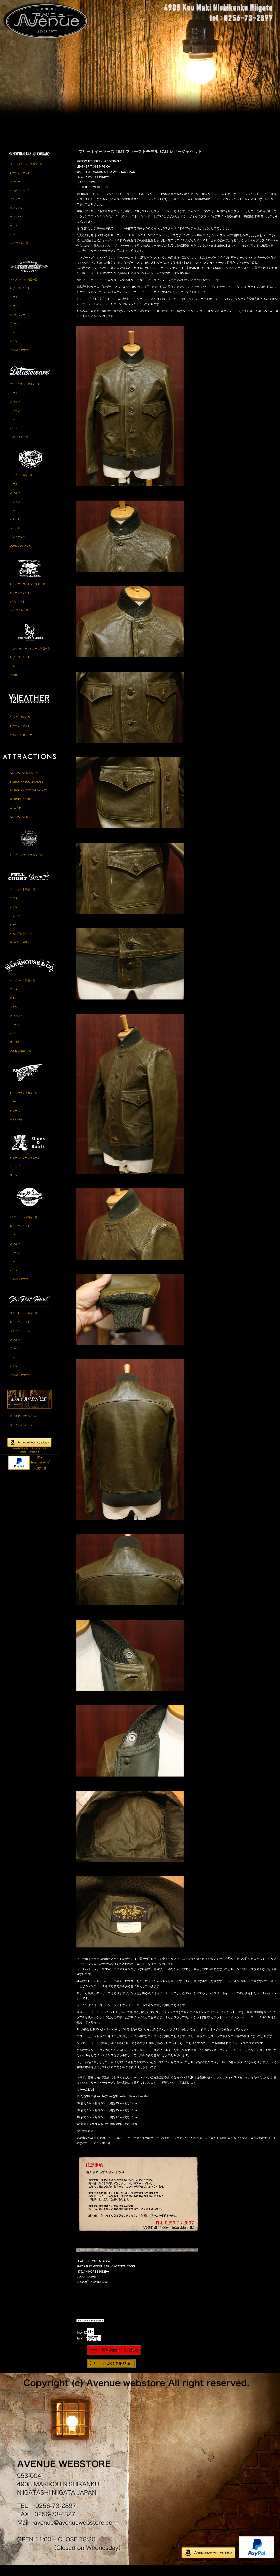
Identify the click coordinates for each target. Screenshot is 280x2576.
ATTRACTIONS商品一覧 (24, 782)
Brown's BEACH (19, 952)
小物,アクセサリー (20, 253)
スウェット (16, 315)
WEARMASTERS (20, 818)
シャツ (14, 342)
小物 (12, 1043)
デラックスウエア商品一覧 (25, 394)
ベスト (14, 235)
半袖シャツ (16, 226)
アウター (15, 191)
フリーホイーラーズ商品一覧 (26, 174)
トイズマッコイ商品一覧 (24, 289)
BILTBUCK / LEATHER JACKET (28, 800)
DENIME (15, 1051)
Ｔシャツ (15, 209)
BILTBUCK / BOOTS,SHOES (26, 791)
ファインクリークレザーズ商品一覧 (30, 658)
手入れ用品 (16, 1129)
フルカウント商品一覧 (22, 899)
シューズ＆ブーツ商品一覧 (25, 1167)
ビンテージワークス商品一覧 (26, 864)
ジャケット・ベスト (21, 1340)
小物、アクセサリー (21, 744)
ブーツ (14, 1111)
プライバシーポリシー (22, 1435)
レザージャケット (20, 182)
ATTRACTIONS (19, 826)
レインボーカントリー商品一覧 (27, 593)
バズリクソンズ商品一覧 (24, 1227)
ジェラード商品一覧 (21, 485)
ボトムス (15, 529)
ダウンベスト (17, 611)
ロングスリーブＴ (20, 200)
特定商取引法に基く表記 (24, 1426)
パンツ (14, 244)
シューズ (15, 538)
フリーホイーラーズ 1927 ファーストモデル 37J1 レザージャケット (140, 161)
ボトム (14, 1007)
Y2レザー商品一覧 (20, 727)
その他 (14, 684)
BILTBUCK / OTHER (22, 809)
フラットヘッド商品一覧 (24, 1323)
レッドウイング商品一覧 (24, 1102)
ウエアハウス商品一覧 (22, 990)
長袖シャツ (16, 218)
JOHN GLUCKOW (20, 555)
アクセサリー (17, 546)
